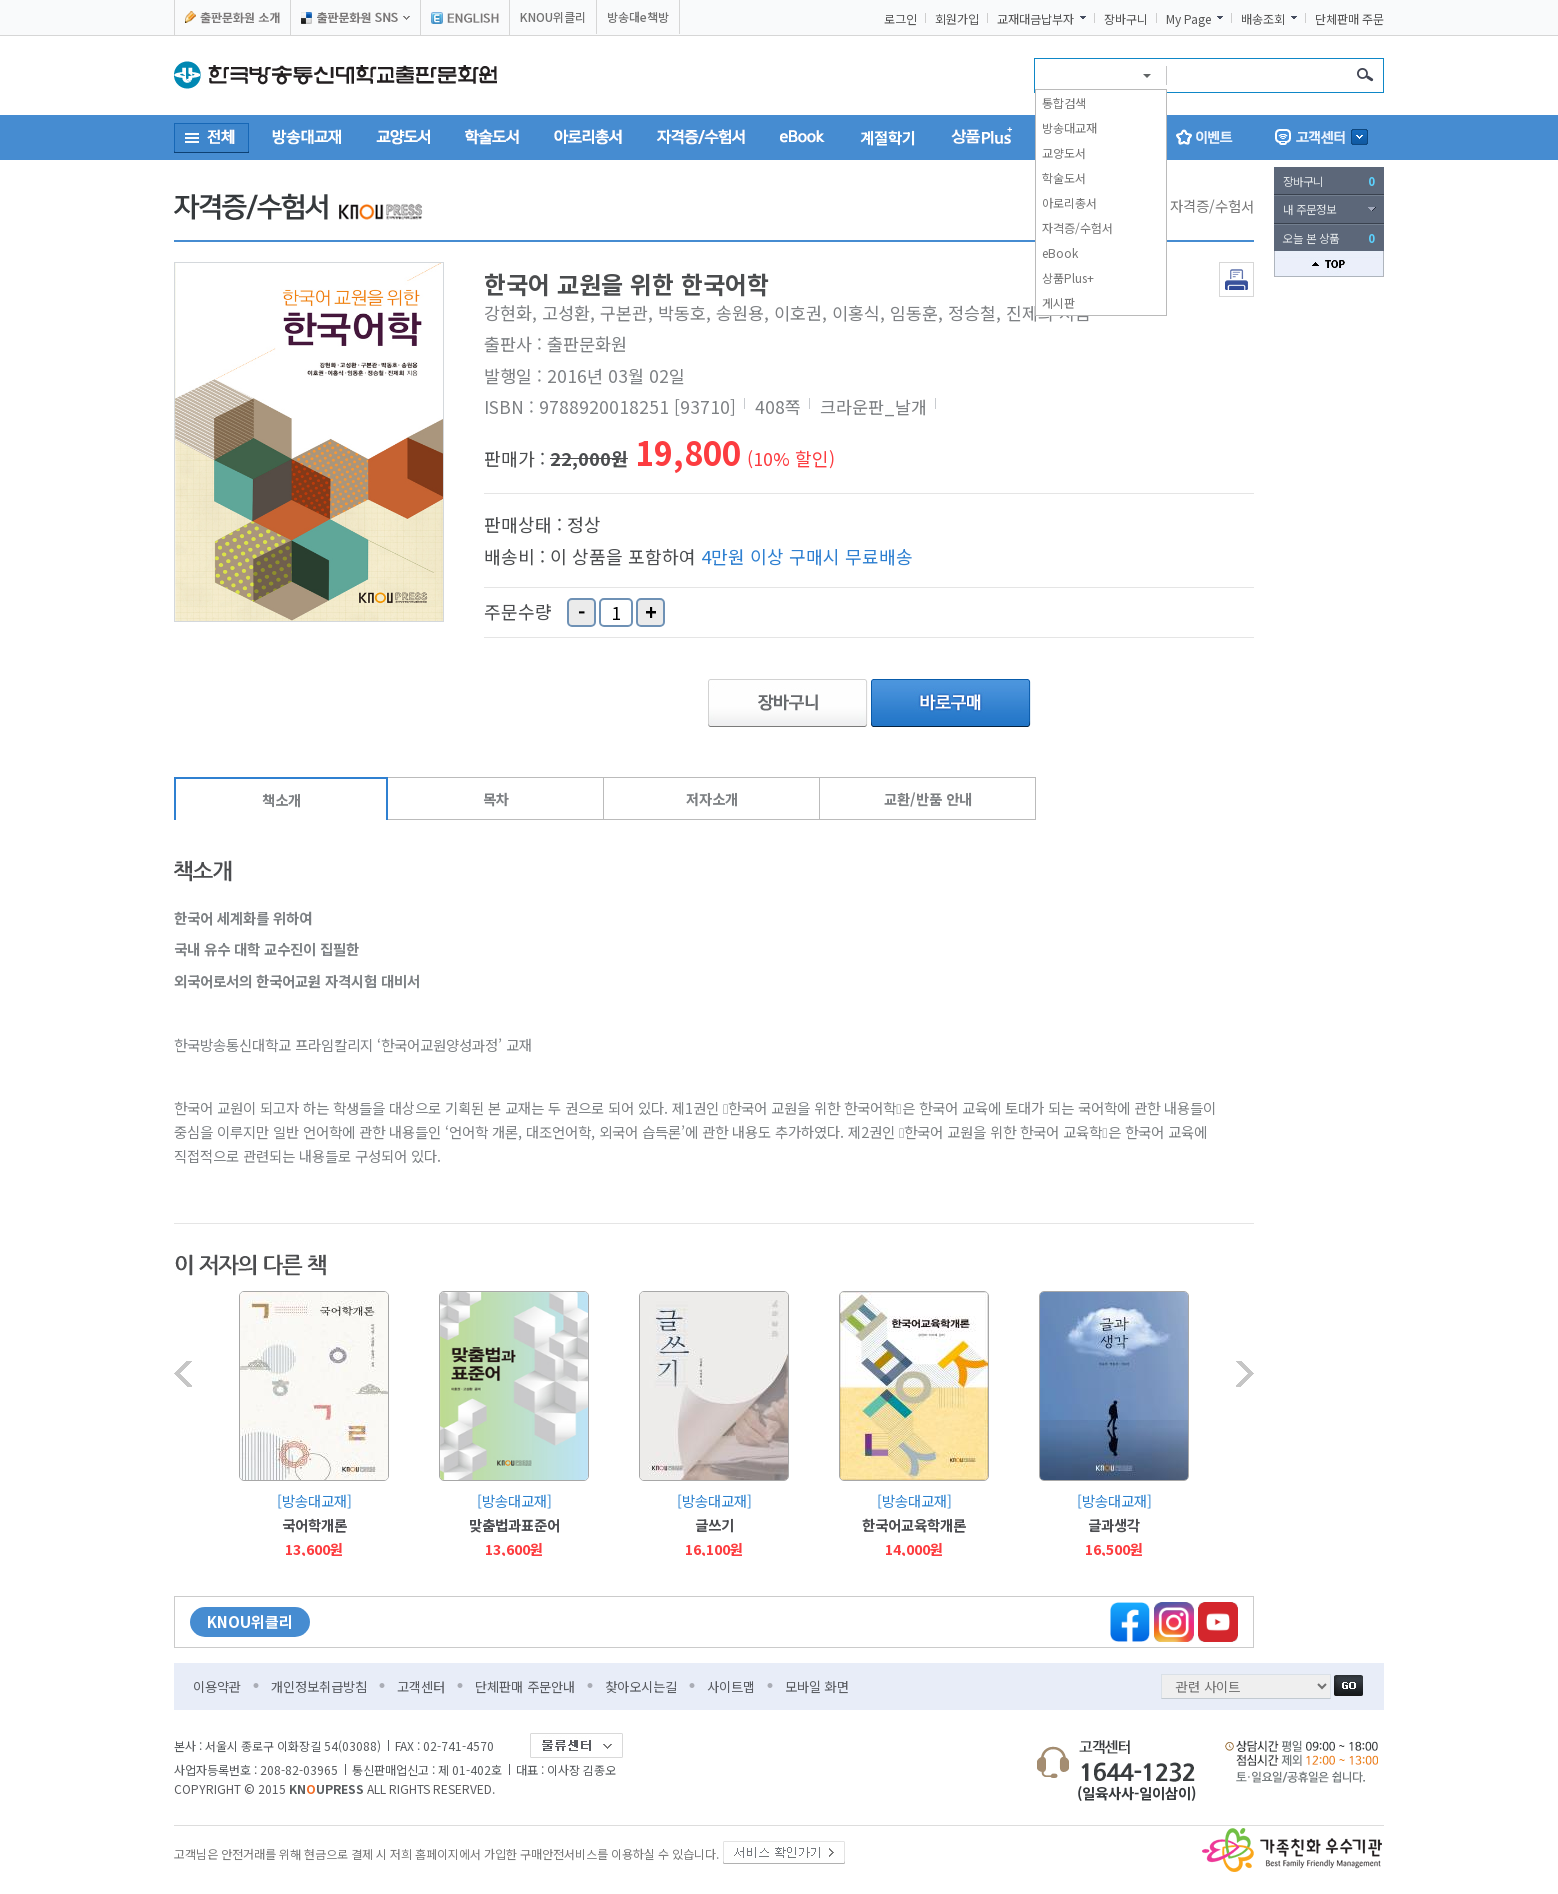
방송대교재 (1069, 127)
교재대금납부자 (1035, 19)
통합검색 (1064, 102)
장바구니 (1126, 19)
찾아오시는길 (641, 1686)
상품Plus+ (1068, 277)
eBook (1060, 252)
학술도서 (1064, 177)
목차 (496, 798)
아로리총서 (1069, 202)
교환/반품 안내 (928, 798)
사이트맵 (731, 1686)
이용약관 (217, 1686)
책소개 (281, 799)
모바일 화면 (817, 1686)
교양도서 (1064, 152)
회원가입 (957, 19)
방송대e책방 (638, 16)
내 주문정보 (1309, 209)
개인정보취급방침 (319, 1686)
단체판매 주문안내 (525, 1686)
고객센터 (421, 1686)
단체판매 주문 (1349, 19)
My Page (1188, 19)
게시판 (1058, 302)
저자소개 (712, 798)
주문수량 (518, 612)
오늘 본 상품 (1329, 238)
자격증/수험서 (1077, 227)
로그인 (900, 19)
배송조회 (1263, 19)
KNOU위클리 (553, 16)
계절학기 (888, 137)
